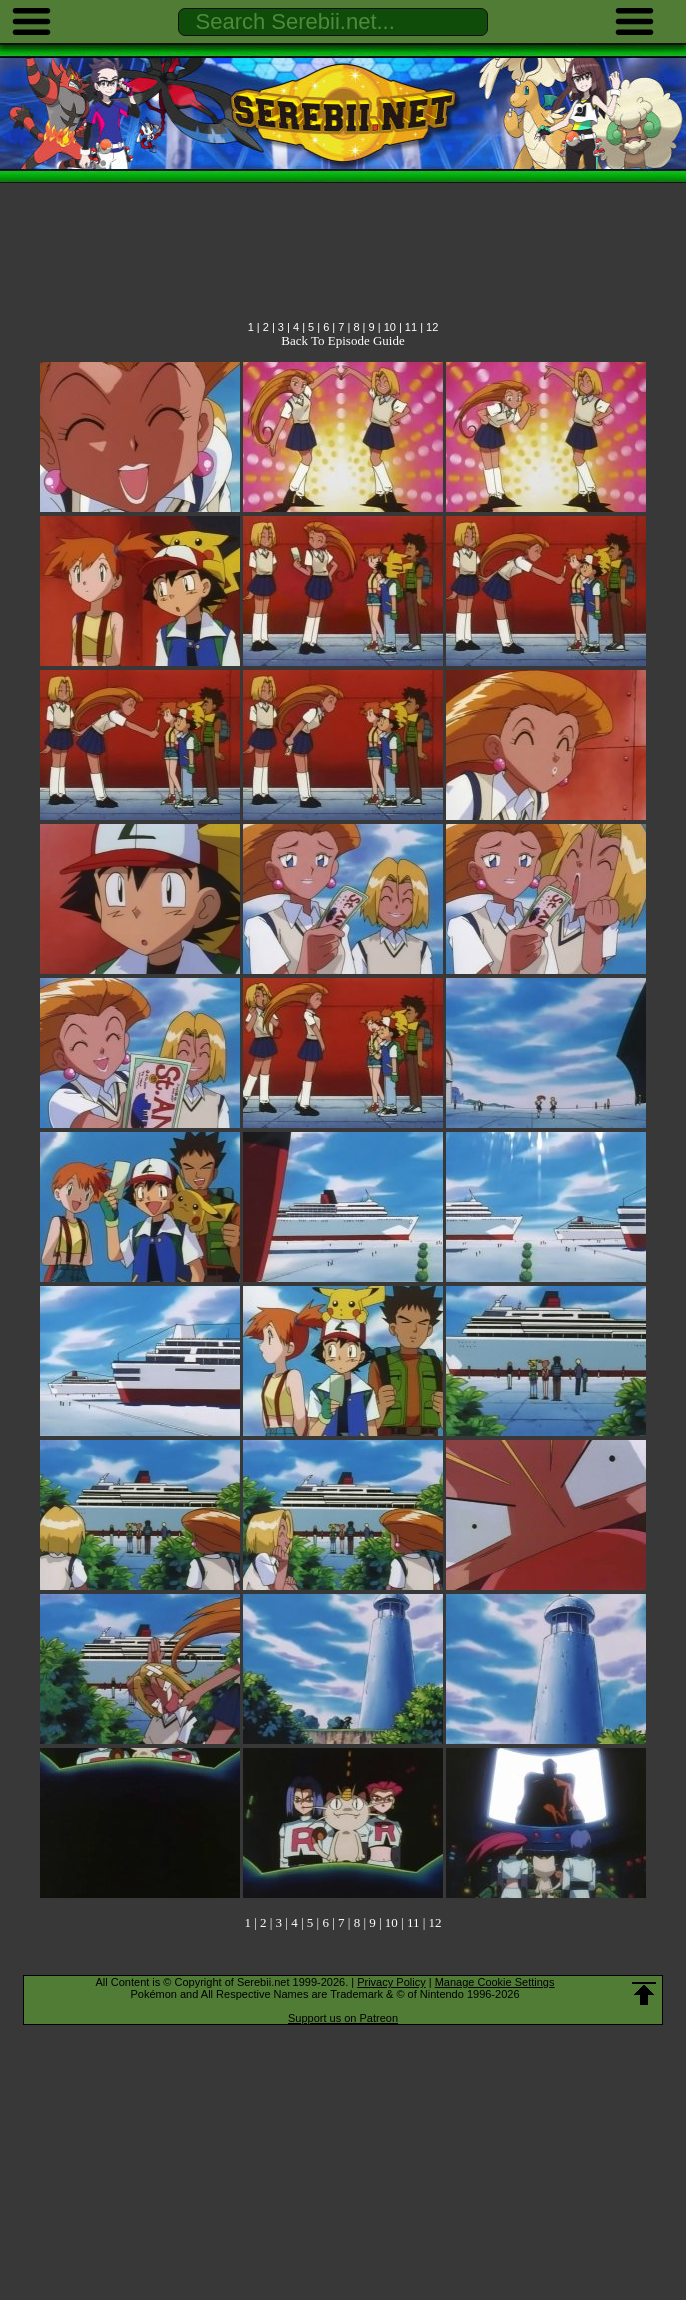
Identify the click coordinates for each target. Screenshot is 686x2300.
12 (432, 327)
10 (390, 327)
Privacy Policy (391, 1982)
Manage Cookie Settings (495, 1982)
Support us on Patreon (343, 2018)
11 (411, 327)
